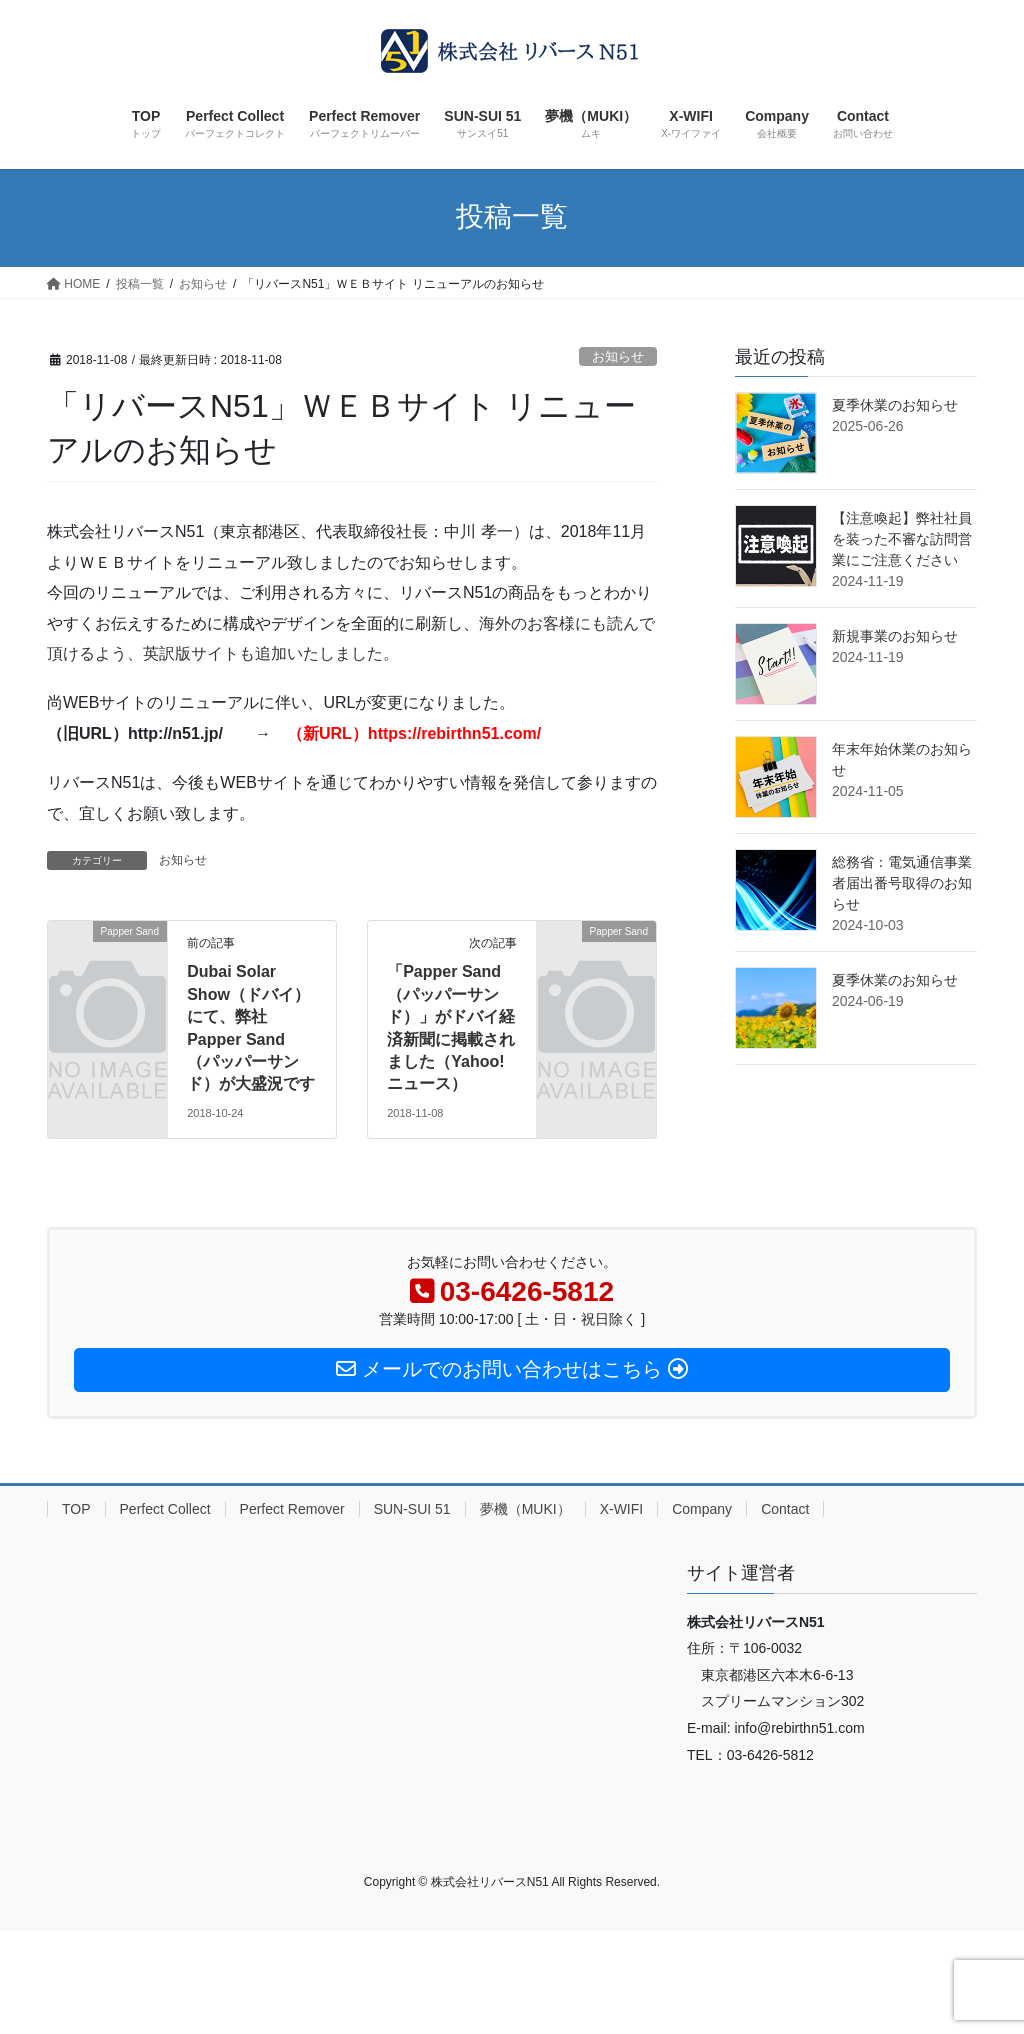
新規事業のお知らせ (895, 636)
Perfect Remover (292, 1509)
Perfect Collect (165, 1509)
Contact (785, 1509)
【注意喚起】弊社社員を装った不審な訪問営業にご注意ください (902, 539)
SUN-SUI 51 (412, 1509)
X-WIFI (622, 1509)
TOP (76, 1509)
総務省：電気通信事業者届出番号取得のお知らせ (902, 883)
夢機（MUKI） (525, 1509)
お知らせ (618, 356)
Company (702, 1509)
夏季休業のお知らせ (895, 405)
